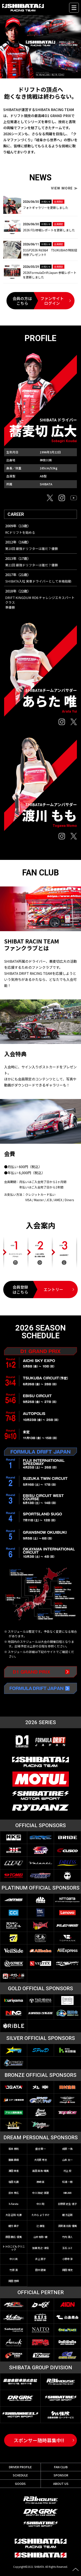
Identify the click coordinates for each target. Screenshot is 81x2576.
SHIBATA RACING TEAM (34, 7)
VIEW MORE (64, 188)
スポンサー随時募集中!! (39, 2440)
